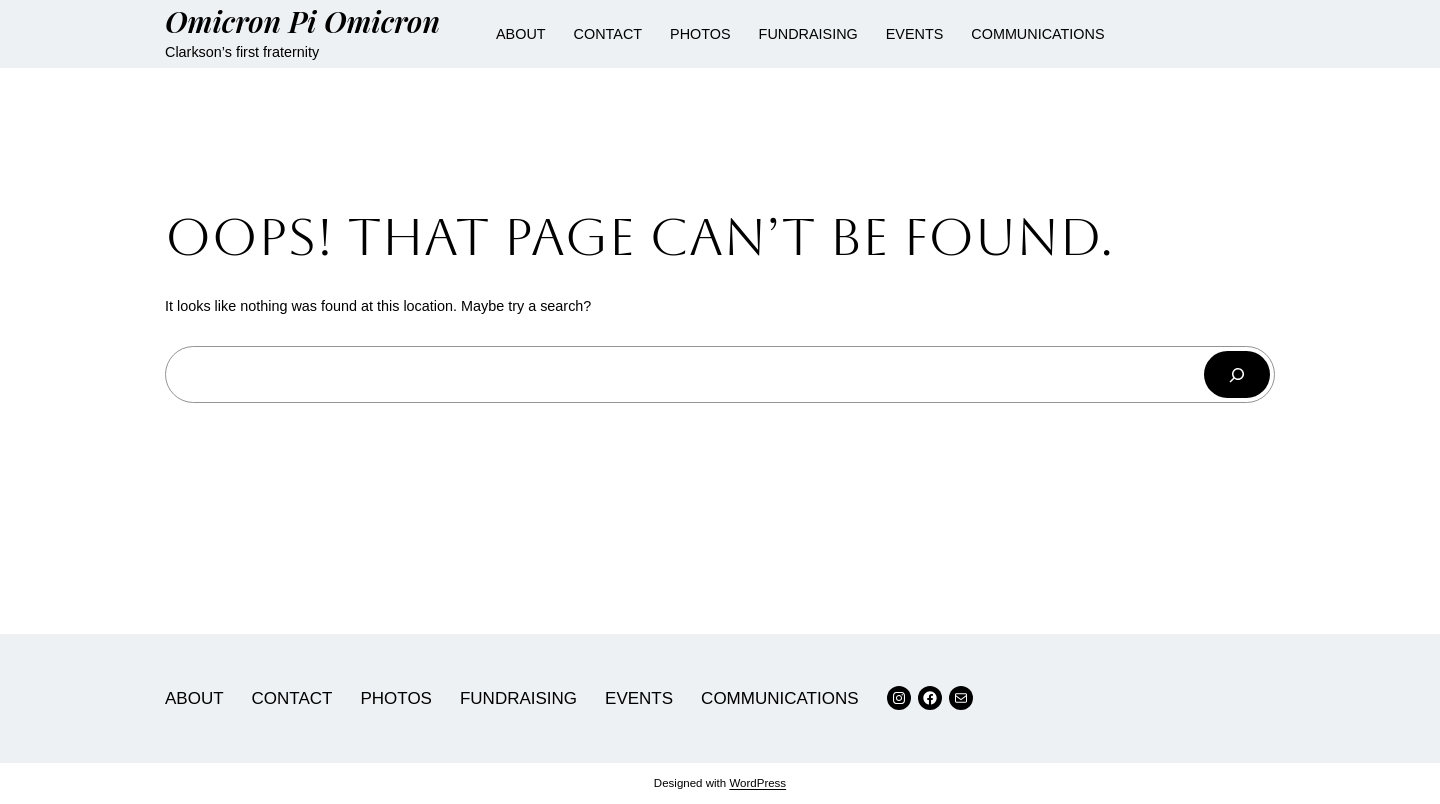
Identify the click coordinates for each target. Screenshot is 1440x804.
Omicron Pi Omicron (302, 20)
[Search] (1237, 374)
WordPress (757, 783)
